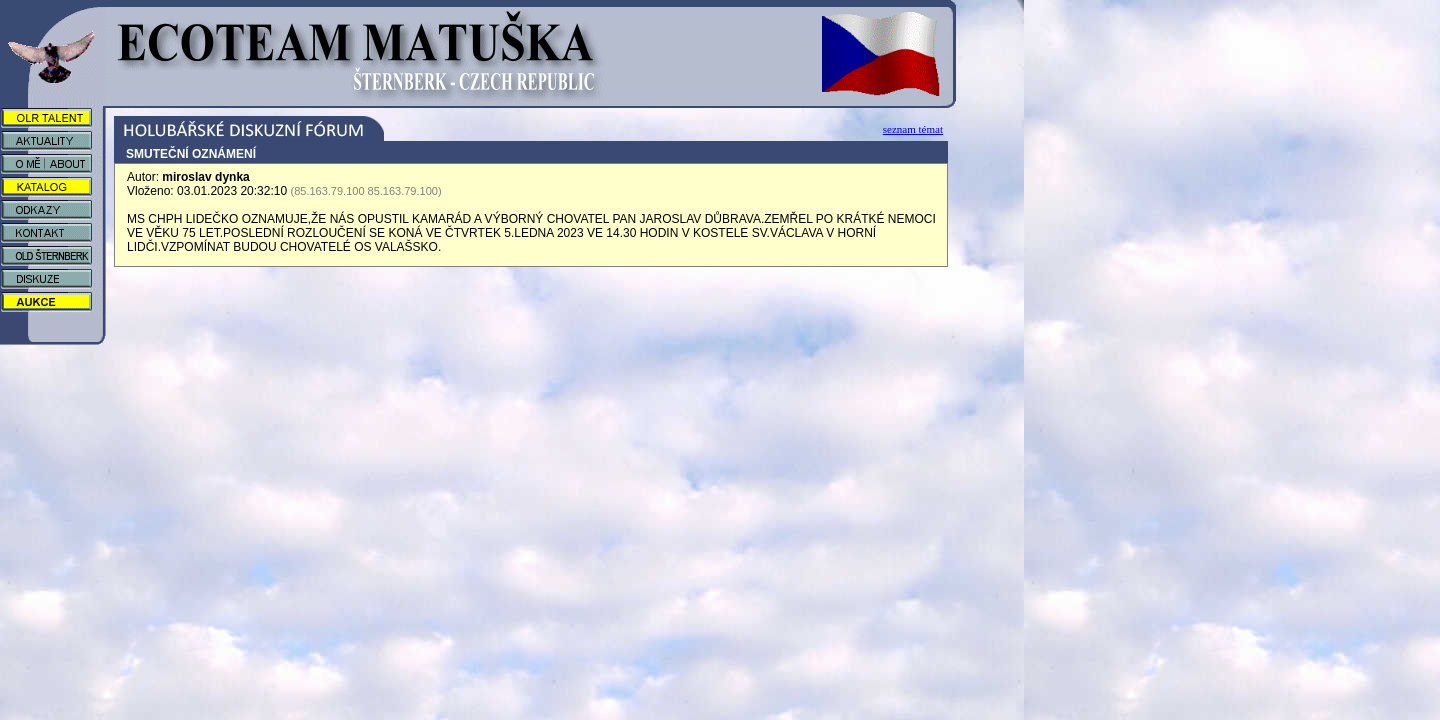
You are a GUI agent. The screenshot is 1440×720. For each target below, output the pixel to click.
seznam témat (913, 129)
